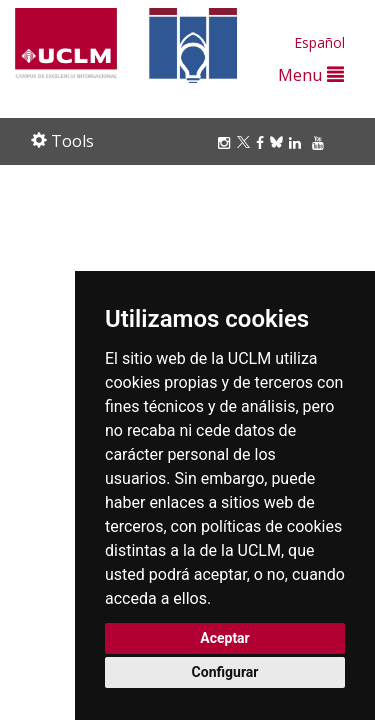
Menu (311, 74)
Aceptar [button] (225, 638)
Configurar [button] (225, 672)
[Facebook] (263, 142)
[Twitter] (246, 142)
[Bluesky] (279, 142)
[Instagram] (227, 142)
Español (319, 42)
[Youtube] (321, 142)
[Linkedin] (295, 142)
